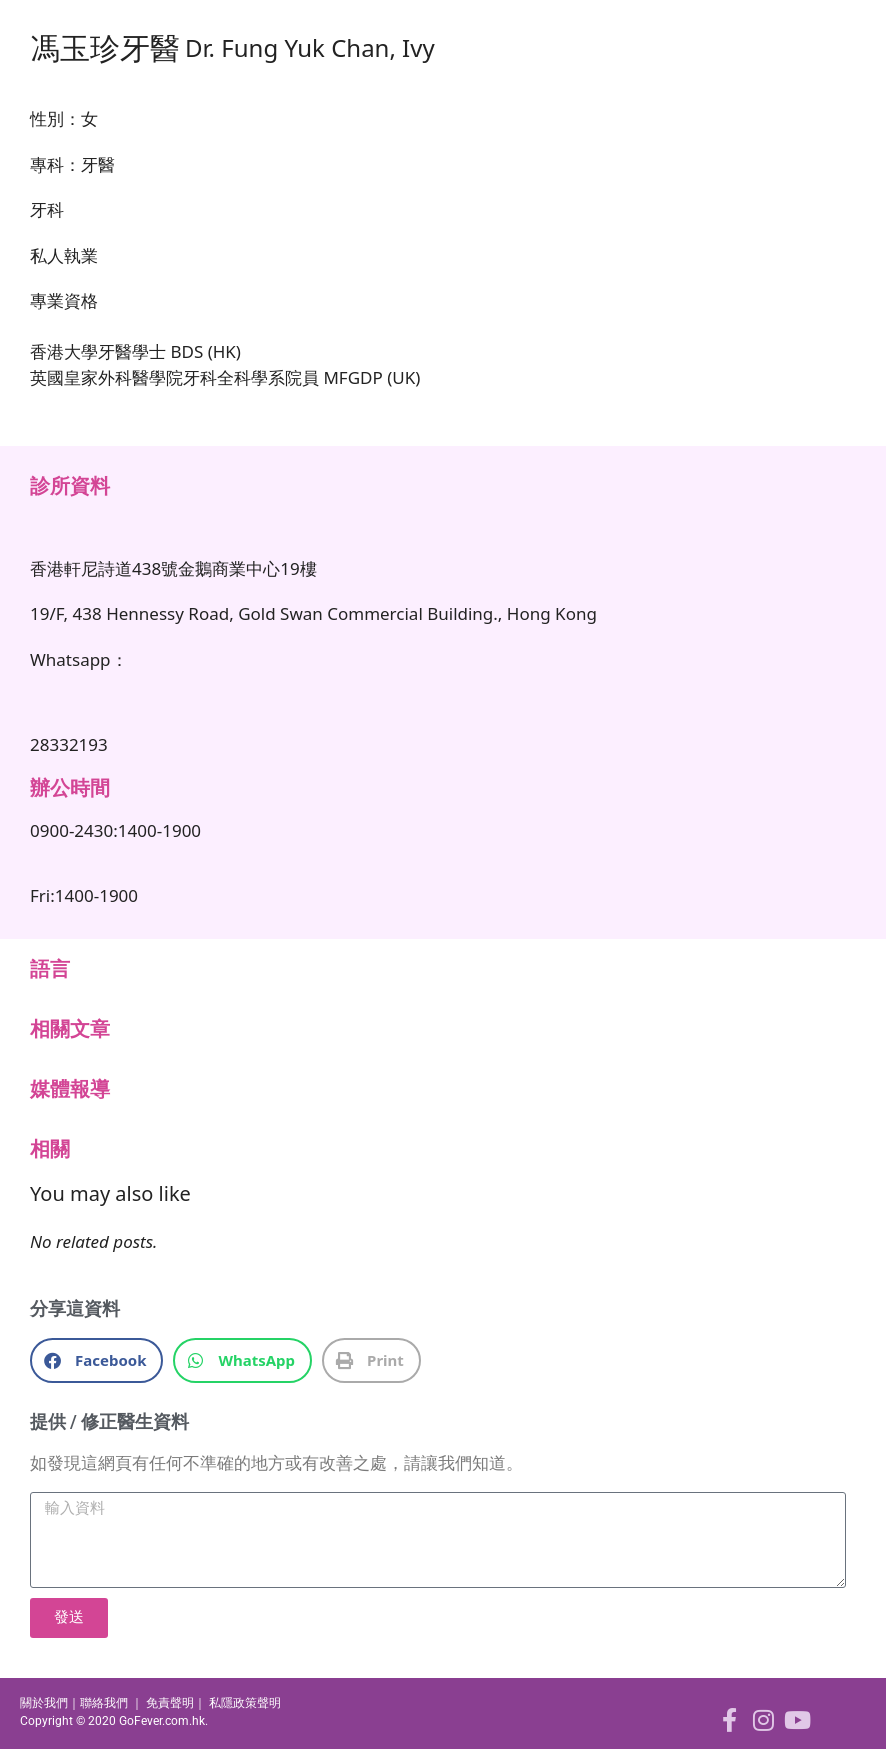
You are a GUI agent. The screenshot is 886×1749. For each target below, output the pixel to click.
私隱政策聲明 (245, 1703)
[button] (96, 1360)
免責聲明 (170, 1703)
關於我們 (44, 1703)
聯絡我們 (104, 1703)
